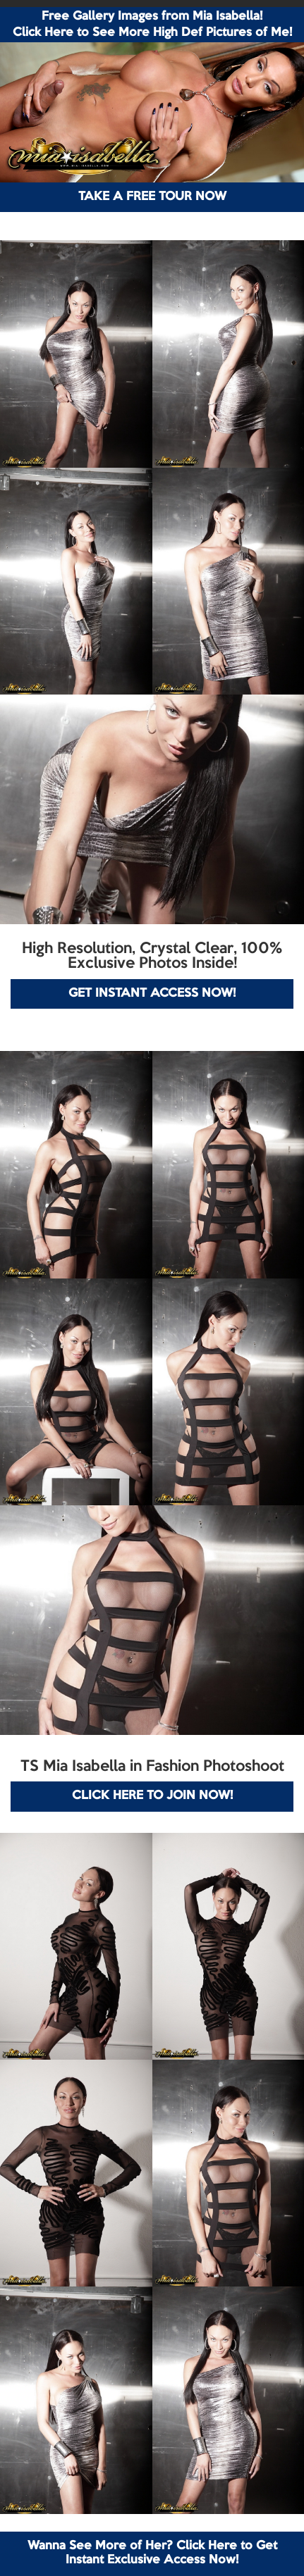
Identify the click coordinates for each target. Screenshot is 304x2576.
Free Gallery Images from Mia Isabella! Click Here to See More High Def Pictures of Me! (152, 24)
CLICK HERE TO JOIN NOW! (152, 1796)
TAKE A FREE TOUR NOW (152, 197)
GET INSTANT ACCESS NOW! (152, 993)
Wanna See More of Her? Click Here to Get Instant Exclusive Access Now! (152, 2553)
